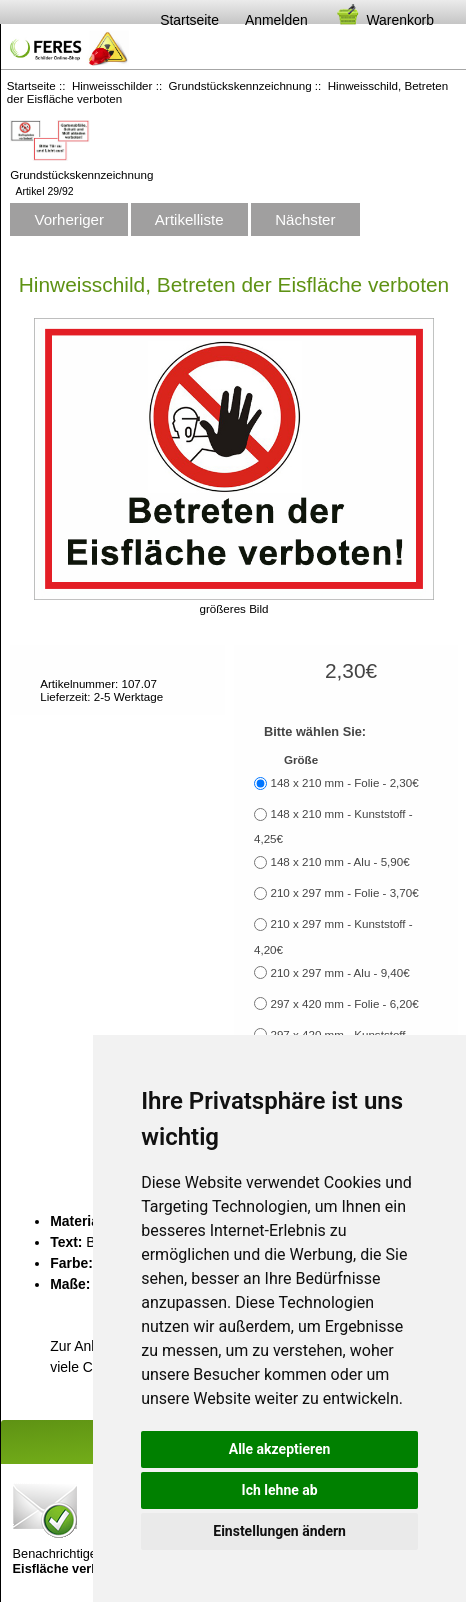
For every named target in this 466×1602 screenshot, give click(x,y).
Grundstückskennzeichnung (240, 85)
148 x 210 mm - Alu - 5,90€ (339, 861)
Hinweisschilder (112, 85)
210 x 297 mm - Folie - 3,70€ (344, 892)
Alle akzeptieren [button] (280, 1449)
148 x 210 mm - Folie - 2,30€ (344, 782)
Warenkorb (384, 20)
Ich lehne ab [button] (280, 1490)
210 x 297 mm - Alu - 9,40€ (339, 972)
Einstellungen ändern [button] (279, 1531)
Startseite (189, 20)
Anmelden (276, 20)
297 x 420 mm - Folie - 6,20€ (344, 1003)
